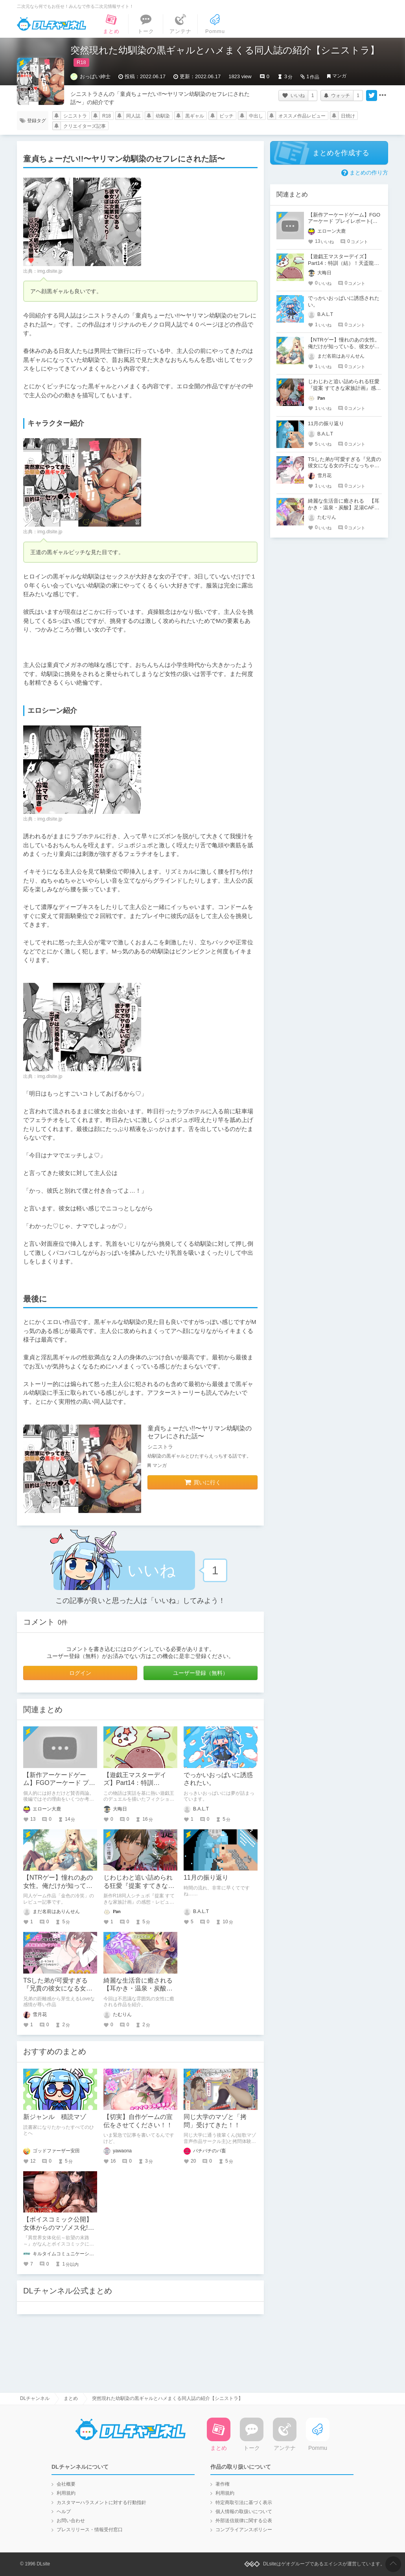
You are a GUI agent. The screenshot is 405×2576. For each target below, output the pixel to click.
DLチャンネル (51, 24)
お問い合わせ (71, 2520)
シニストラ (75, 116)
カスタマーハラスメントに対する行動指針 (101, 2502)
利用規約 (66, 2493)
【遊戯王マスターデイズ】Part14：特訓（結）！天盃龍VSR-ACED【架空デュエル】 (341, 263)
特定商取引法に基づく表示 (243, 2502)
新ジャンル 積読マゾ (54, 2116)
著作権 (222, 2484)
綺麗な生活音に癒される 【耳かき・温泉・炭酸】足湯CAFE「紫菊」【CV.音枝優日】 (343, 507)
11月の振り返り (206, 1877)
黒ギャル (194, 116)
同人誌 (133, 116)
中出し (256, 116)
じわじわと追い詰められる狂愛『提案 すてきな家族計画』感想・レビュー (138, 1885)
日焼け (348, 116)
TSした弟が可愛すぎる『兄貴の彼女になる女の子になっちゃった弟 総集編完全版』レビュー (344, 466)
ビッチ (226, 116)
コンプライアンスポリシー (243, 2529)
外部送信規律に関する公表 (243, 2520)
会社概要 (66, 2484)
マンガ (339, 76)
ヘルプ (64, 2511)
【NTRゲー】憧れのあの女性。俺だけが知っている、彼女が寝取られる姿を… (344, 346)
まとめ (71, 2398)
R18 (106, 116)
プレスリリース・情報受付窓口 (90, 2529)
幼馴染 (163, 116)
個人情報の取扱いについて (243, 2511)
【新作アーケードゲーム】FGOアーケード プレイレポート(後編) (59, 1783)
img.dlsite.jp (49, 271)
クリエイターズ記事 (84, 126)
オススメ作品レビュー (302, 116)
